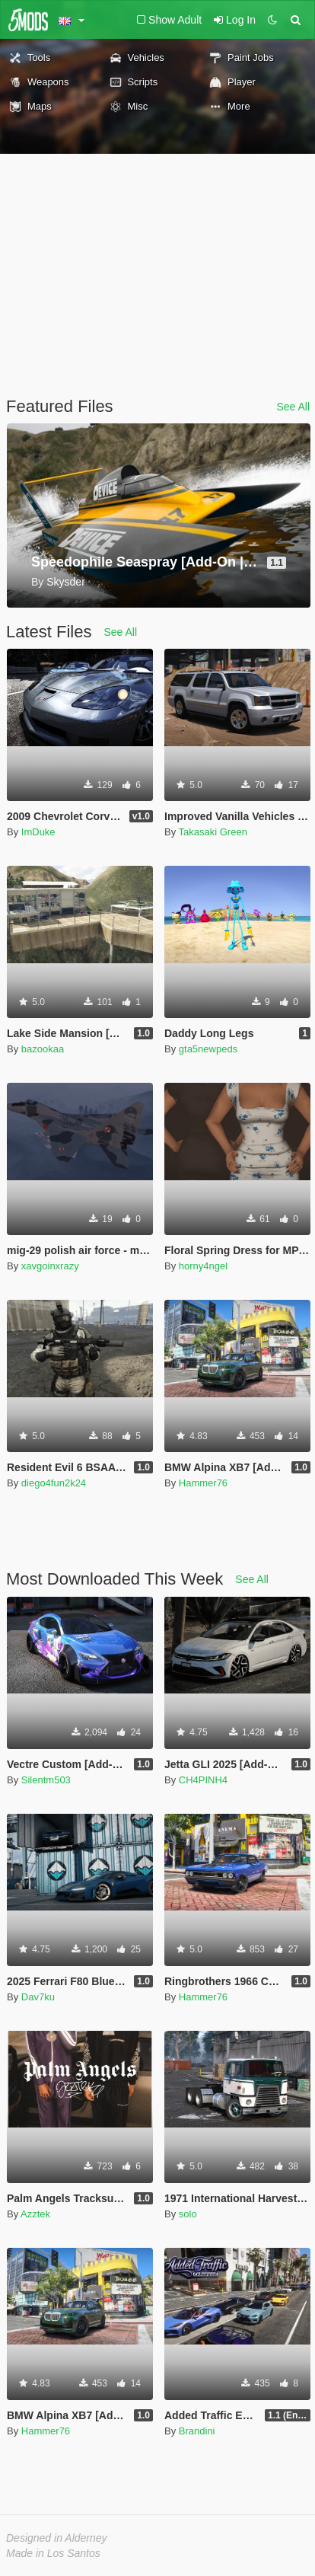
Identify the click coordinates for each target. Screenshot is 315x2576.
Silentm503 (46, 1780)
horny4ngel (203, 1266)
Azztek (35, 2214)
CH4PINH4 (203, 1780)
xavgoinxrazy (50, 1266)
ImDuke (38, 832)
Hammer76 (203, 1483)
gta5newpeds (208, 1049)
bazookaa (42, 1049)
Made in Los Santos (53, 2553)
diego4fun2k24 (53, 1483)
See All (293, 407)
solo (188, 2214)
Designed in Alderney (56, 2538)
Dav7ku (38, 1997)
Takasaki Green (213, 832)
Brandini (197, 2431)
